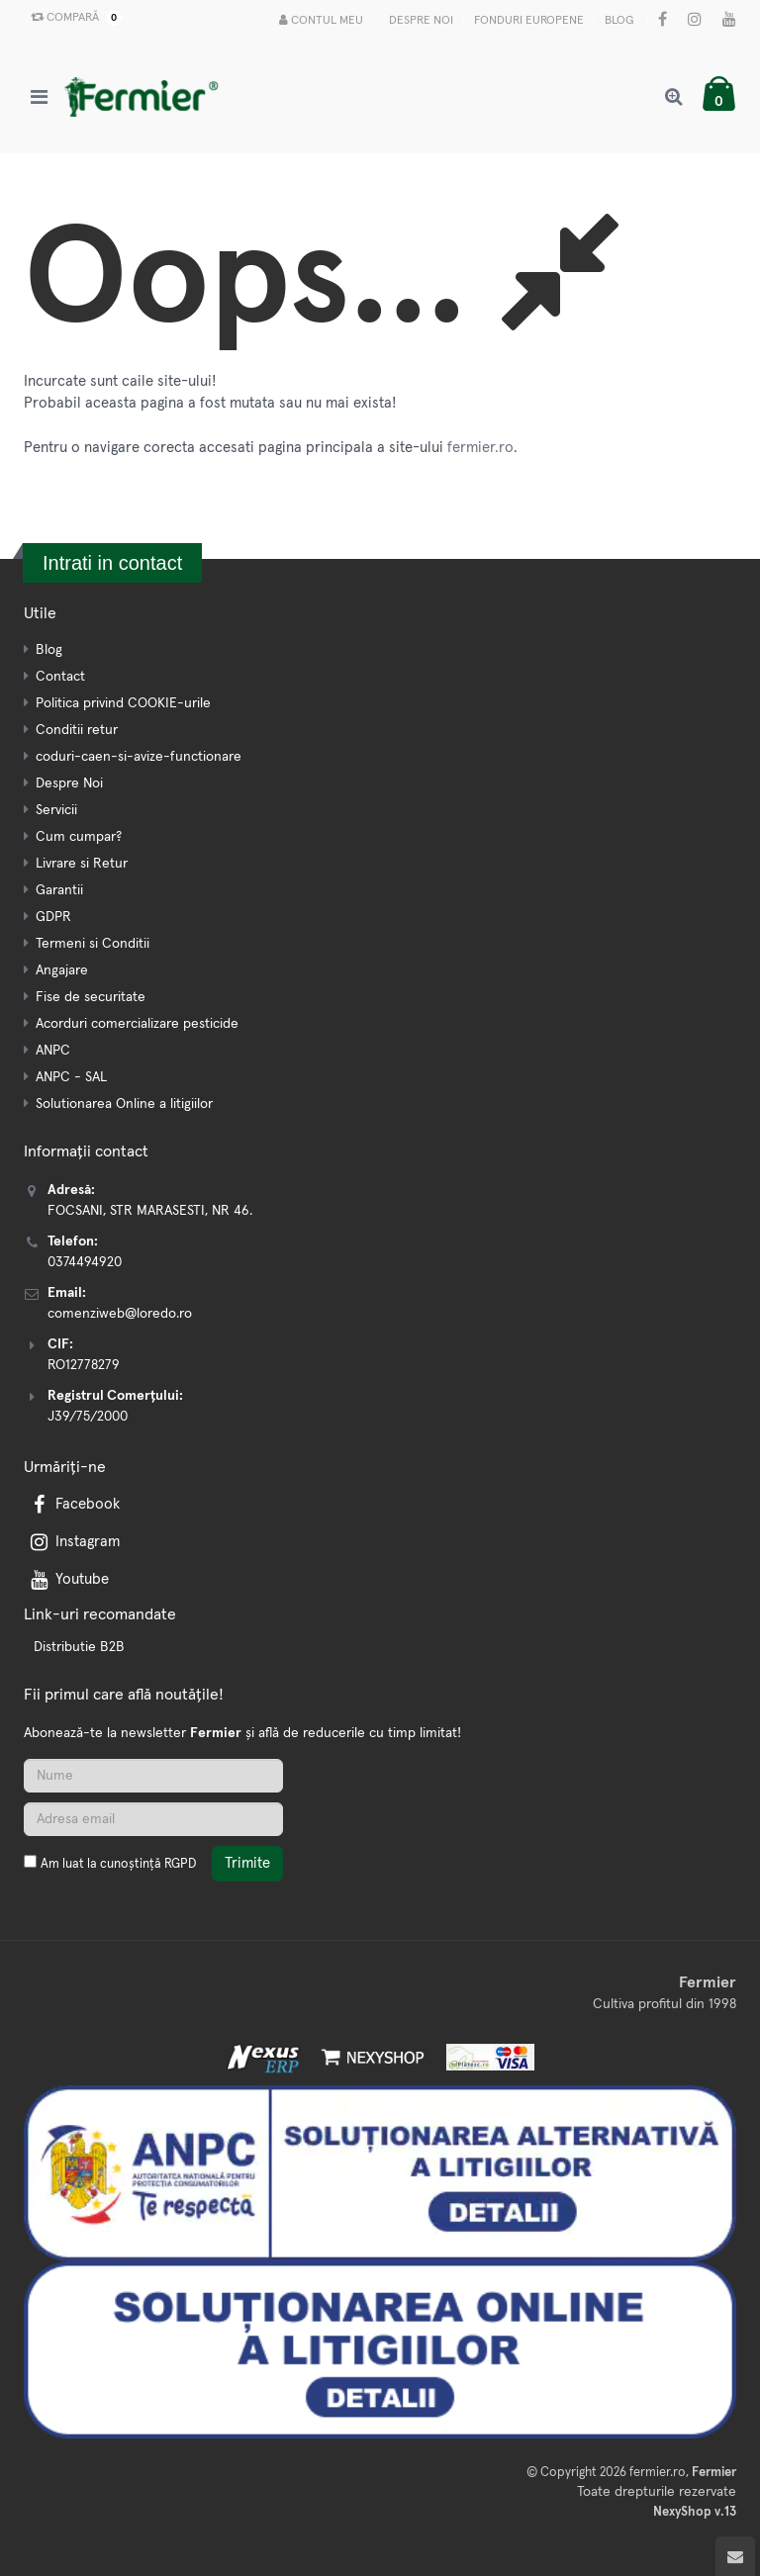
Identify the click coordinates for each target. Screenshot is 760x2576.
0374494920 (85, 1262)
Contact (60, 677)
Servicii (56, 810)
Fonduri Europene (529, 21)
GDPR (53, 917)
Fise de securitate (90, 997)
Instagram (73, 1541)
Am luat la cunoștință (118, 1864)
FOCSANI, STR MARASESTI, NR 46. (150, 1211)
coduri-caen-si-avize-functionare (138, 757)
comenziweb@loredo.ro (120, 1314)
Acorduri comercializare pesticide (137, 1024)
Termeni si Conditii (92, 944)
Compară (72, 18)
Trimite (247, 1863)
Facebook (73, 1504)
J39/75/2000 (88, 1417)
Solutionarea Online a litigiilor (124, 1104)
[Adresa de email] (153, 1819)
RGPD (180, 1864)
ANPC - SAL (71, 1077)
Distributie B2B (79, 1647)
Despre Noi (421, 21)
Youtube (68, 1579)
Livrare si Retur (82, 864)
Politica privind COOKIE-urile (123, 703)
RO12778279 (84, 1365)
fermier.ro (480, 447)
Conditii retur (77, 730)
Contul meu (321, 20)
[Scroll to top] (735, 2556)
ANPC (53, 1051)
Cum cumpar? (79, 837)
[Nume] (153, 1776)
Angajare (62, 970)
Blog (619, 21)
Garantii (59, 890)
